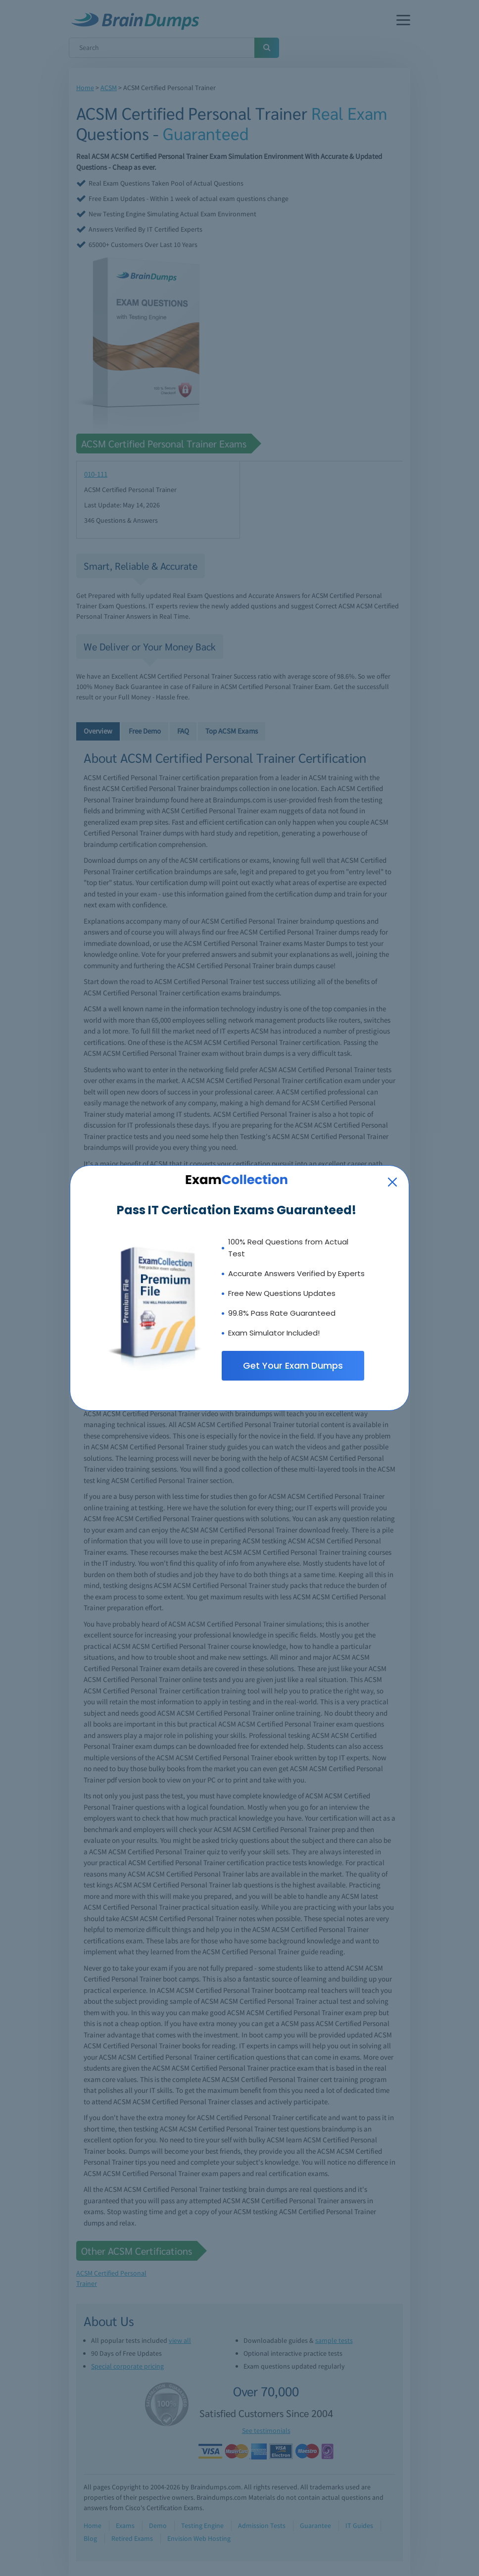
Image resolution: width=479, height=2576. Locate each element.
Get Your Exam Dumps (293, 1365)
